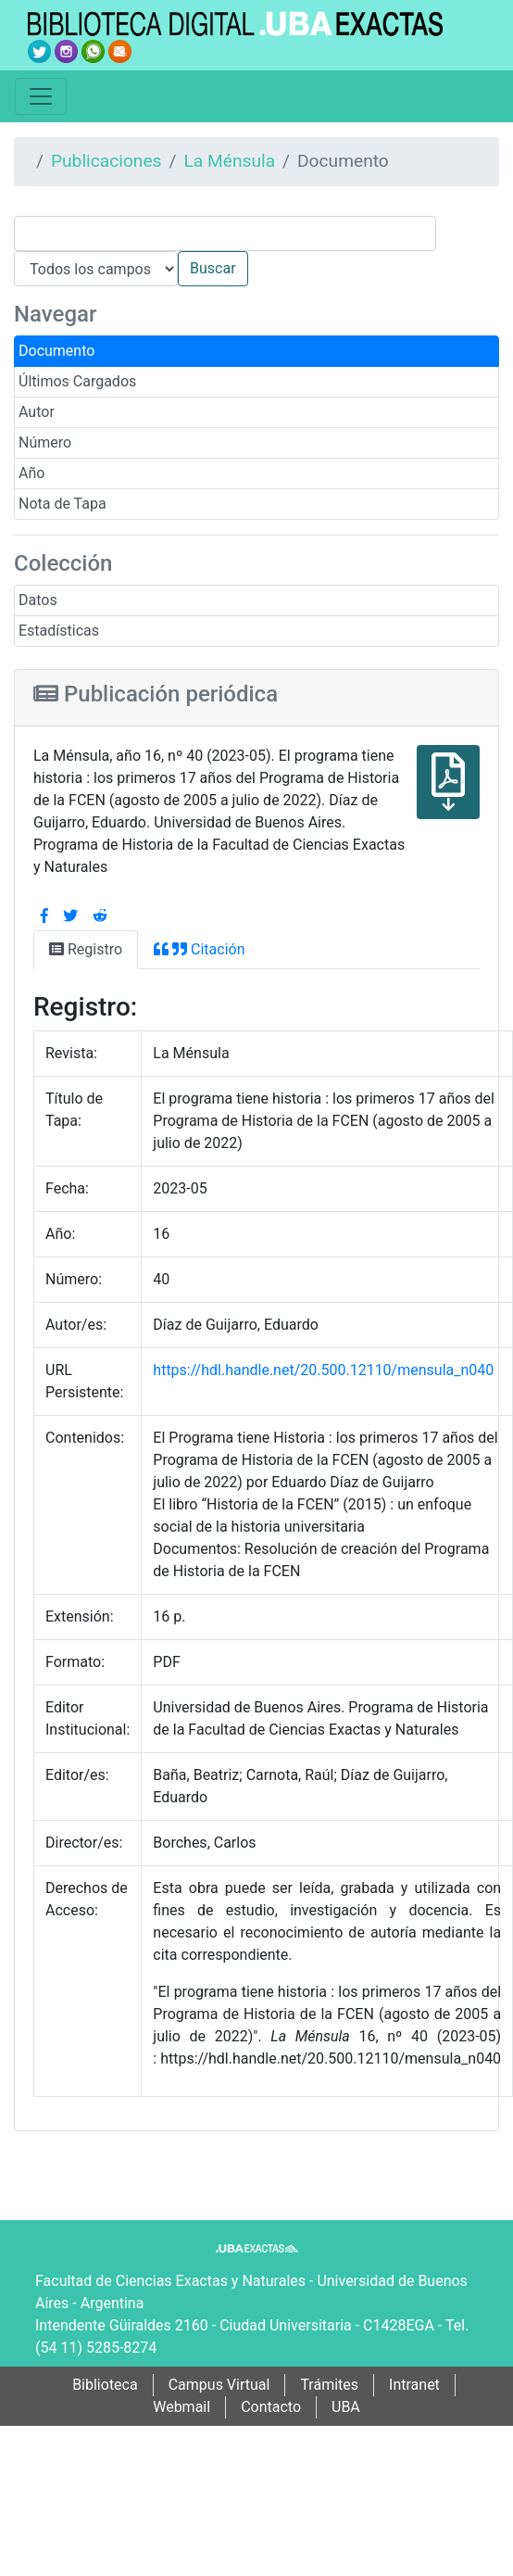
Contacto (271, 2407)
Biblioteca (105, 2384)
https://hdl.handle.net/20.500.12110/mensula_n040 (323, 1370)
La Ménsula (229, 160)
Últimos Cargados (77, 381)
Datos (38, 600)
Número (45, 442)
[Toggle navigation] (41, 96)
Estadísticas (59, 630)
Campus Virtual (219, 2384)
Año (31, 473)
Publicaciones (106, 160)
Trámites (329, 2384)
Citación (199, 949)
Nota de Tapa (62, 503)
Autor (37, 412)
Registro (85, 949)
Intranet (414, 2384)
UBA (346, 2407)
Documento (56, 351)
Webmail (181, 2407)
